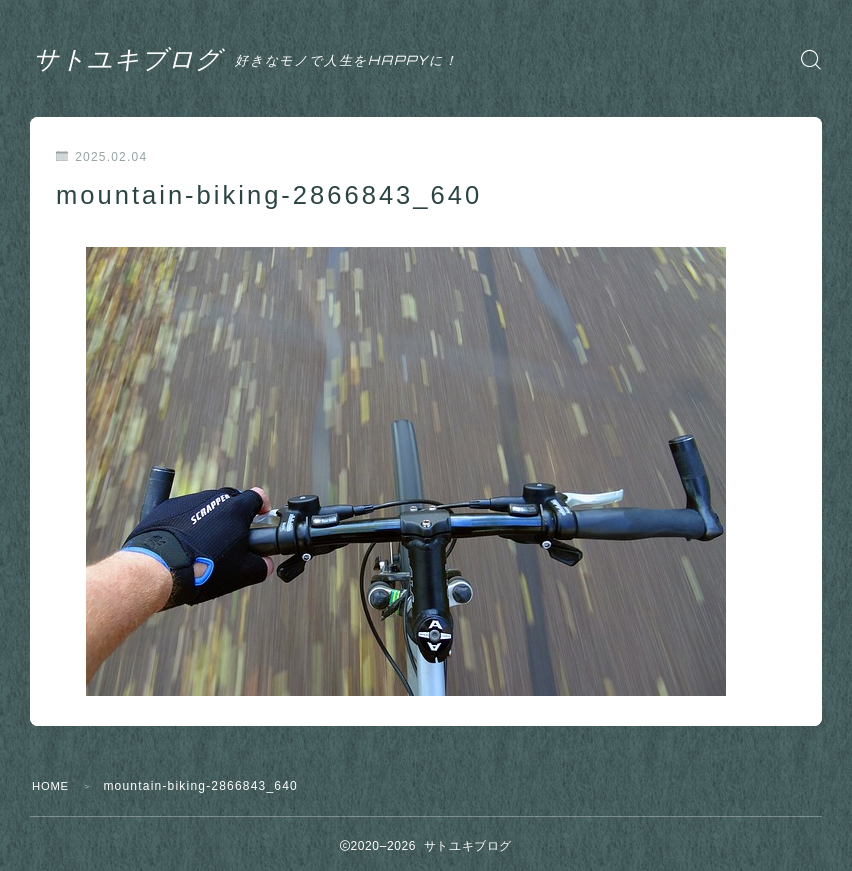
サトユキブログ (148, 59)
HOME (52, 786)
